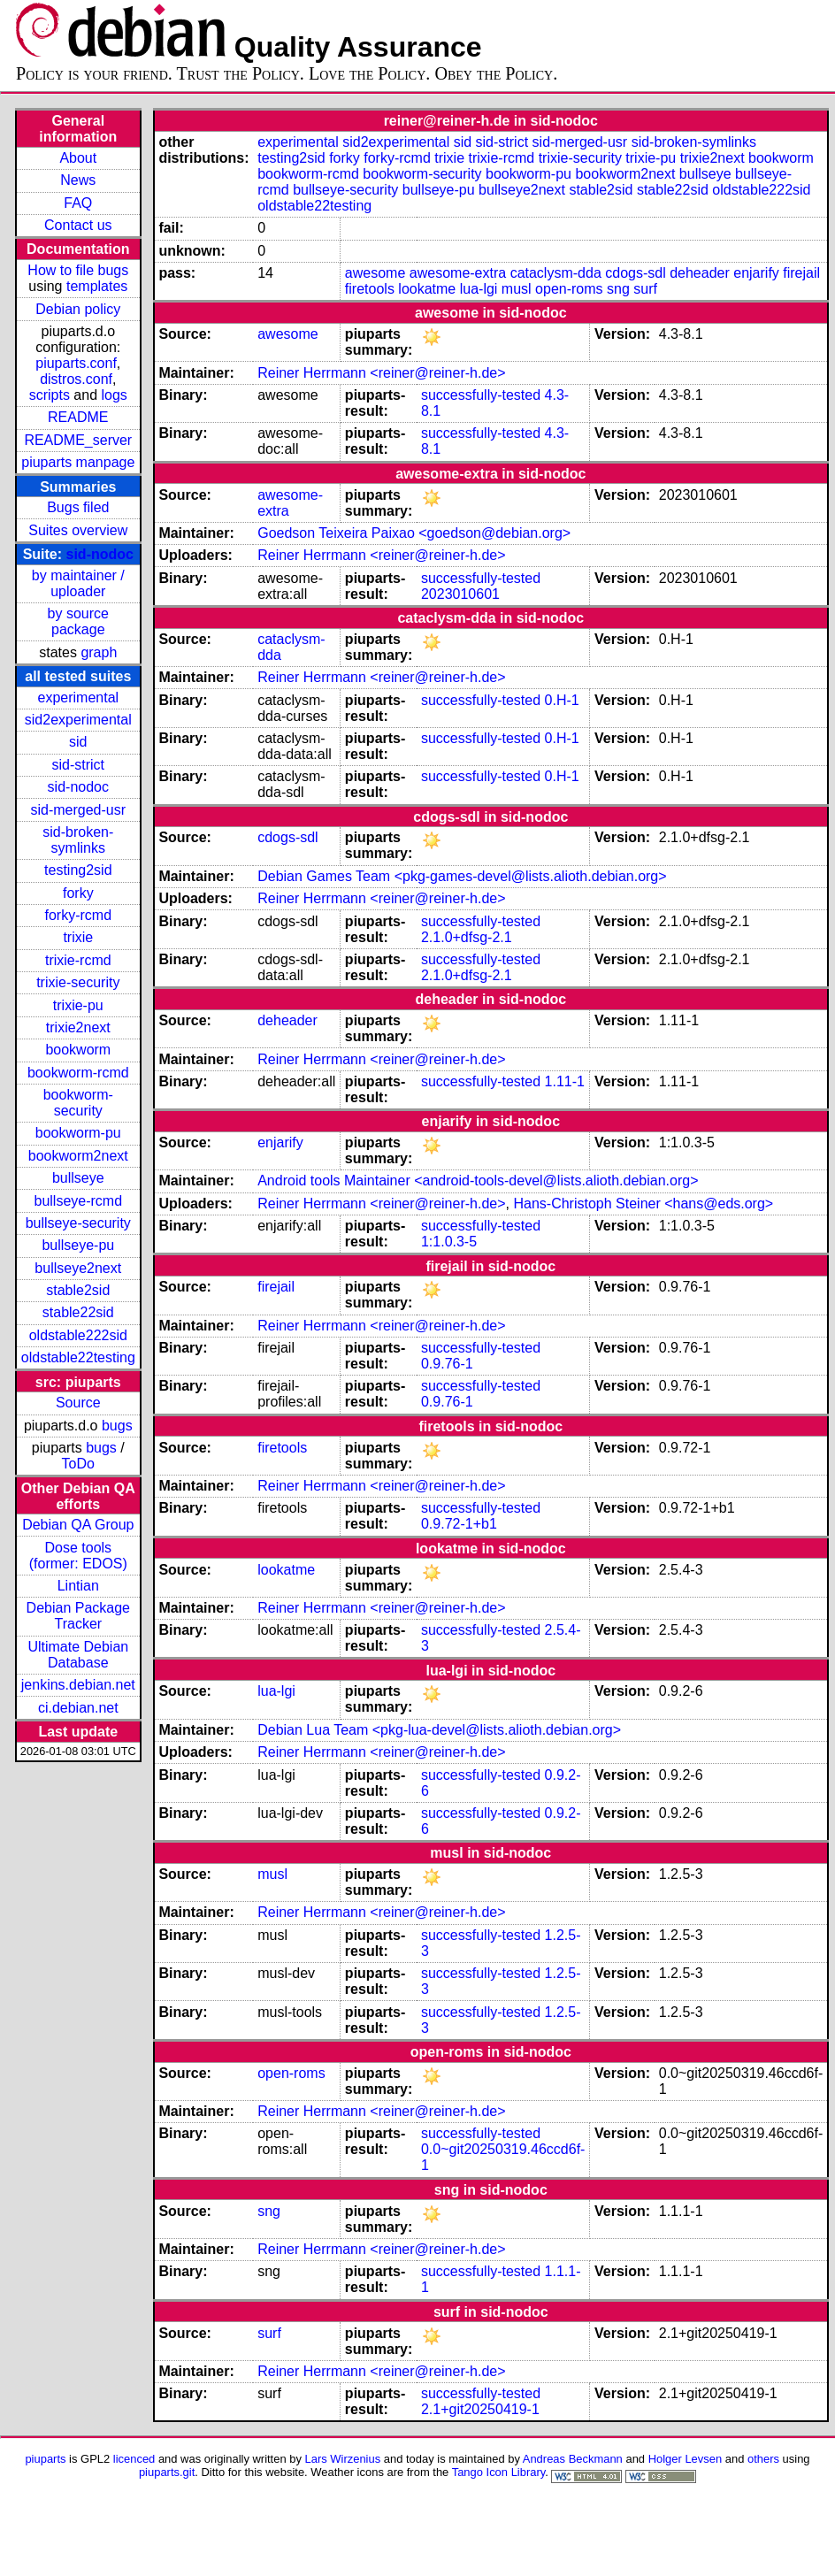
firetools (370, 288)
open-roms (568, 288)
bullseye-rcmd (78, 1200)
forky (78, 893)
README (78, 417)
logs (114, 394)
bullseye (78, 1177)
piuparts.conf (76, 363)
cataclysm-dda (555, 272)
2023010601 (460, 594)
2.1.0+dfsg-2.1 (466, 937)
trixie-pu (78, 1005)
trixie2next (78, 1027)
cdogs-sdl (635, 272)
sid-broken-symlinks (77, 839)
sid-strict (78, 764)
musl (517, 288)
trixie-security (77, 982)
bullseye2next (77, 1268)
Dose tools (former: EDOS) (78, 1555)
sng (618, 288)
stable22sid (78, 1312)
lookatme (427, 288)
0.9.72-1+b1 (459, 1523)
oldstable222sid (78, 1335)
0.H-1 (562, 700)
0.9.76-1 (447, 1363)
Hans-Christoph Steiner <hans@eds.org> (643, 1203)
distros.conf (76, 379)
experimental (78, 697)
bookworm (78, 1049)
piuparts (45, 2458)
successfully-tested (480, 394)
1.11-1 (565, 1081)
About (77, 157)
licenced (134, 2458)
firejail (801, 272)
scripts (49, 394)
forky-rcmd (78, 915)
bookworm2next (78, 1155)
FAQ (78, 203)
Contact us (77, 225)
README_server (78, 440)
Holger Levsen (685, 2458)
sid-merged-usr (78, 809)
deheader (700, 272)
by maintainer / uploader (78, 583)
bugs (117, 1425)
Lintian (78, 1585)
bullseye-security (78, 1222)
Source (78, 1402)
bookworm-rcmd (78, 1072)
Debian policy (77, 309)
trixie (78, 937)
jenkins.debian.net (78, 1684)
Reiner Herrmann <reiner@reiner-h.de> (381, 372)
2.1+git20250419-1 (480, 2409)
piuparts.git (167, 2472)
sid (78, 741)
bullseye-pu (78, 1245)
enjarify (756, 272)
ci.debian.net (78, 1707)
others (763, 2458)
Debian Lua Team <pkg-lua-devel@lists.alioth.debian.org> (439, 1729)
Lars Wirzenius (343, 2458)
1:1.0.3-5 (449, 1241)
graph (98, 652)
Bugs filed (78, 507)
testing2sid (78, 870)
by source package (78, 621)
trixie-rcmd (78, 960)
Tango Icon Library (499, 2472)
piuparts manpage (77, 462)
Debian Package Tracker (78, 1615)
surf (645, 288)
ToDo (78, 1463)
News (78, 180)
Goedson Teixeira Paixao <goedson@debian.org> (414, 532)
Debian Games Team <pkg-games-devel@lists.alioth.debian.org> (461, 876)
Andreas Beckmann (573, 2458)
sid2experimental (78, 719)
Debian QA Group (78, 1524)
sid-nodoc (100, 554)
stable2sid (78, 1290)
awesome (375, 272)
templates (96, 286)
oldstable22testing (78, 1357)
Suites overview (77, 530)
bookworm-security (78, 1102)
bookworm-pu (78, 1132)
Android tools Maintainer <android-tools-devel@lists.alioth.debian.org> (477, 1180)
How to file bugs (77, 270)
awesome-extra (458, 272)
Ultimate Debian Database (77, 1654)
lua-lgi (479, 288)
